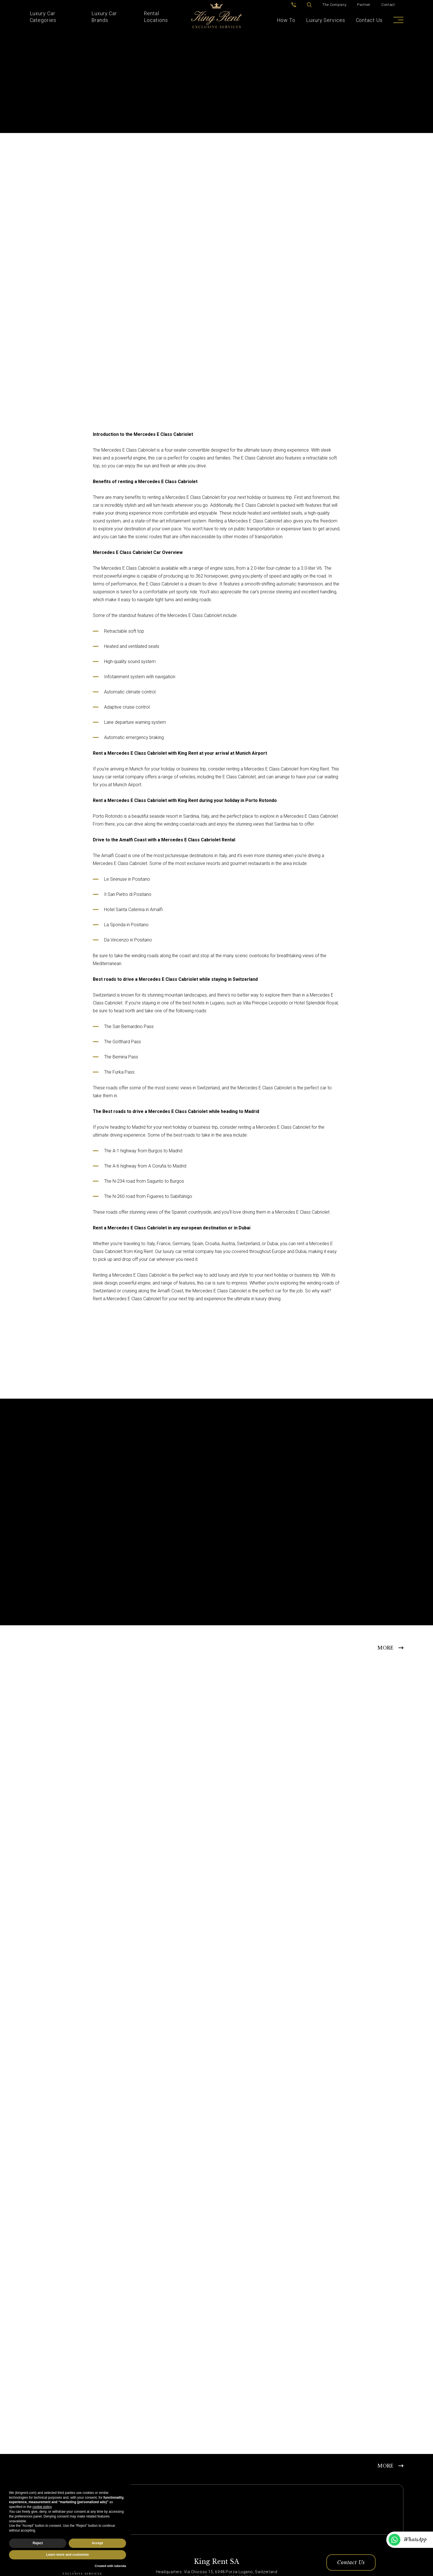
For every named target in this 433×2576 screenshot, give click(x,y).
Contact (388, 5)
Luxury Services (325, 20)
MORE (385, 1648)
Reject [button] (38, 2543)
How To (286, 20)
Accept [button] (97, 2543)
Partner (364, 5)
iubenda (120, 2566)
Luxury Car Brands (104, 16)
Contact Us (369, 20)
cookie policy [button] (41, 2507)
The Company (334, 5)
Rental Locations (156, 16)
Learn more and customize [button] (67, 2555)
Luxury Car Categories (43, 16)
